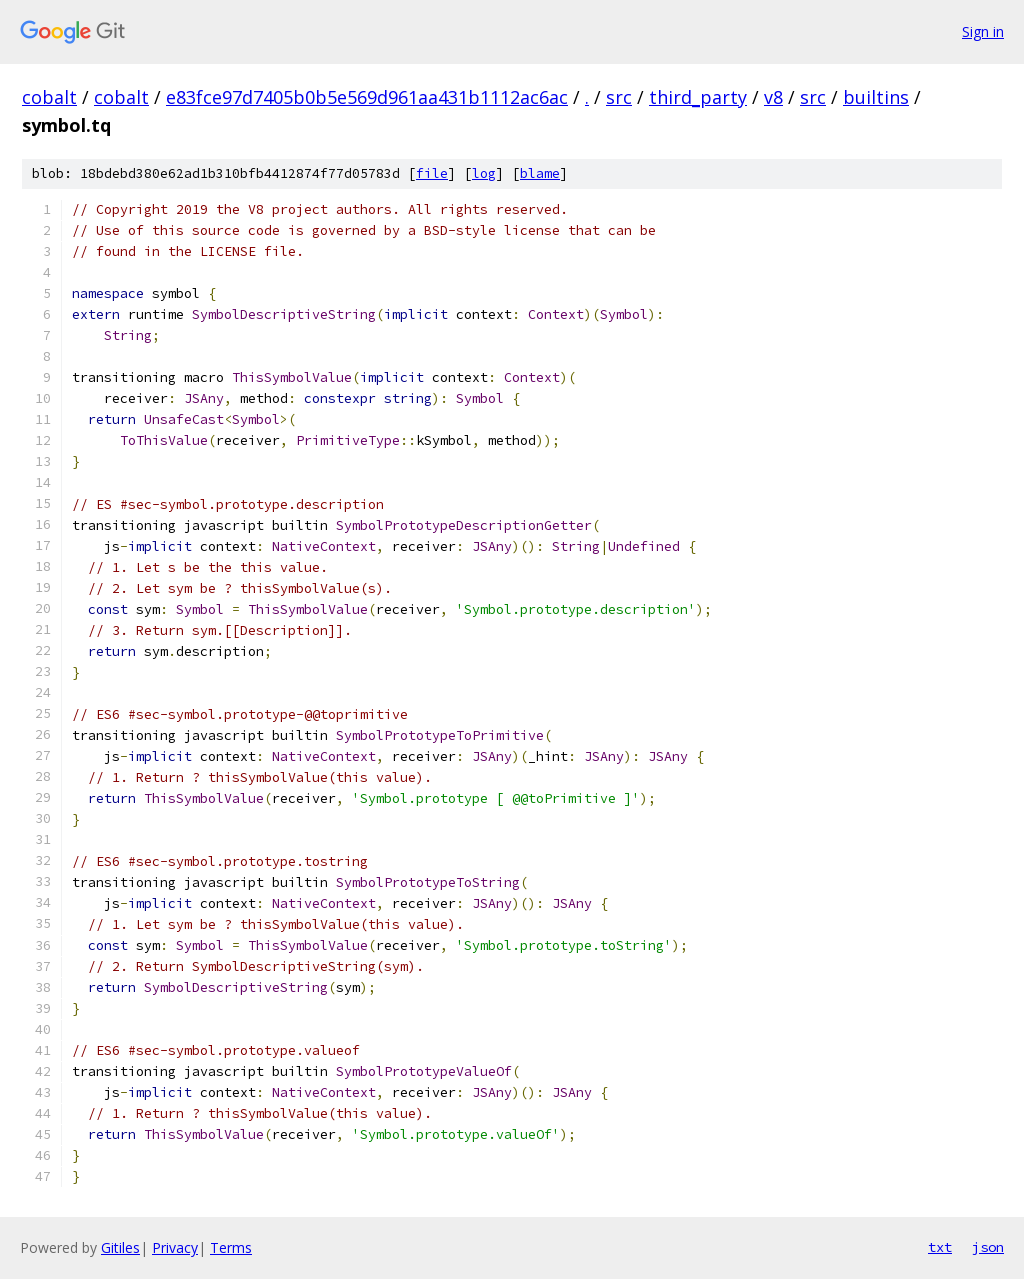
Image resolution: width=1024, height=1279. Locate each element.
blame (540, 173)
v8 (773, 97)
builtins (876, 97)
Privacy (175, 1247)
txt (940, 1247)
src (619, 97)
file (432, 173)
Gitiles (120, 1247)
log (484, 173)
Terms (231, 1247)
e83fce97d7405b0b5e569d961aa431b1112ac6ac (367, 97)
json (988, 1247)
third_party (698, 97)
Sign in (983, 31)
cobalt (49, 97)
